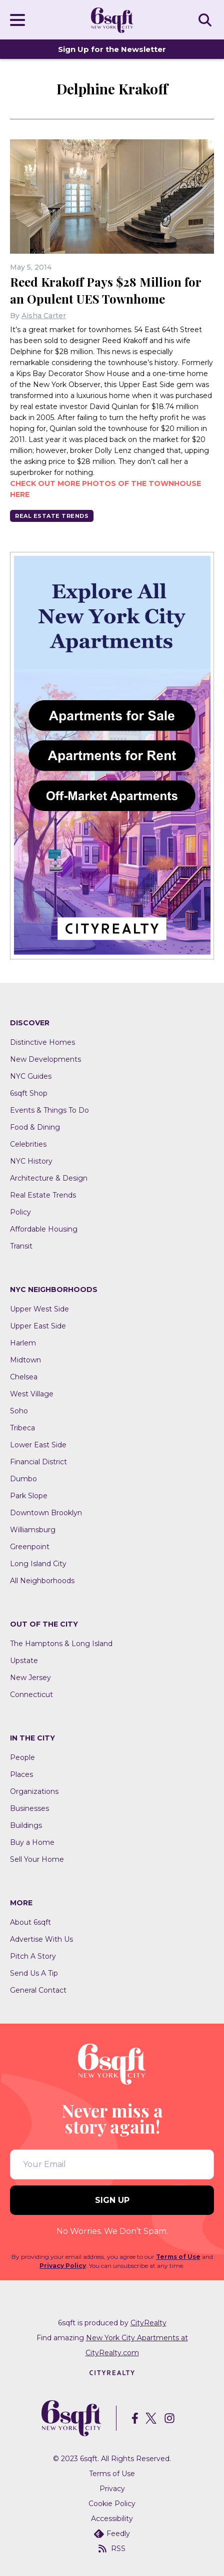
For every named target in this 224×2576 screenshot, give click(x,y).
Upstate (24, 1660)
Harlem (23, 1342)
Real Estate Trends (51, 515)
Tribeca (22, 1427)
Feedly (112, 2533)
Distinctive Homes (42, 1042)
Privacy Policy (63, 2265)
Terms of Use (178, 2256)
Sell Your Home (37, 1859)
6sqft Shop (29, 1093)
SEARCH (206, 19)
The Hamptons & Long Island (61, 1643)
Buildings (26, 1825)
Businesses (29, 1808)
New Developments (45, 1059)
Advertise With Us (41, 1939)
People (22, 1757)
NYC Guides (31, 1076)
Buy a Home (32, 1842)
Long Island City (38, 1563)
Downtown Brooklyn (46, 1512)
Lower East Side (38, 1444)
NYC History (31, 1161)
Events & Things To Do (49, 1110)
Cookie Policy (112, 2503)
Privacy (112, 2488)
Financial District (38, 1461)
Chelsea (24, 1376)
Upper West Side (39, 1308)
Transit (21, 1246)
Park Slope (29, 1495)
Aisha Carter (44, 315)
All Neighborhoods (42, 1580)
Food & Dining (35, 1127)
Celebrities (28, 1144)
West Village (32, 1393)
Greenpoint (30, 1546)
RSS (112, 2548)
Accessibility (112, 2518)
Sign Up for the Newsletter (112, 49)
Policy (20, 1212)
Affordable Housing (44, 1229)
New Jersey (30, 1677)
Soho (19, 1410)
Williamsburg (33, 1529)
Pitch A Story (33, 1956)
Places (21, 1774)
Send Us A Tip (34, 1973)
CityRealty (148, 2322)
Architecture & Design (49, 1178)
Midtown (25, 1359)
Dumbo (23, 1478)
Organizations (34, 1791)
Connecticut (31, 1694)
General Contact (38, 1990)
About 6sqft (30, 1922)
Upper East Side (38, 1325)
